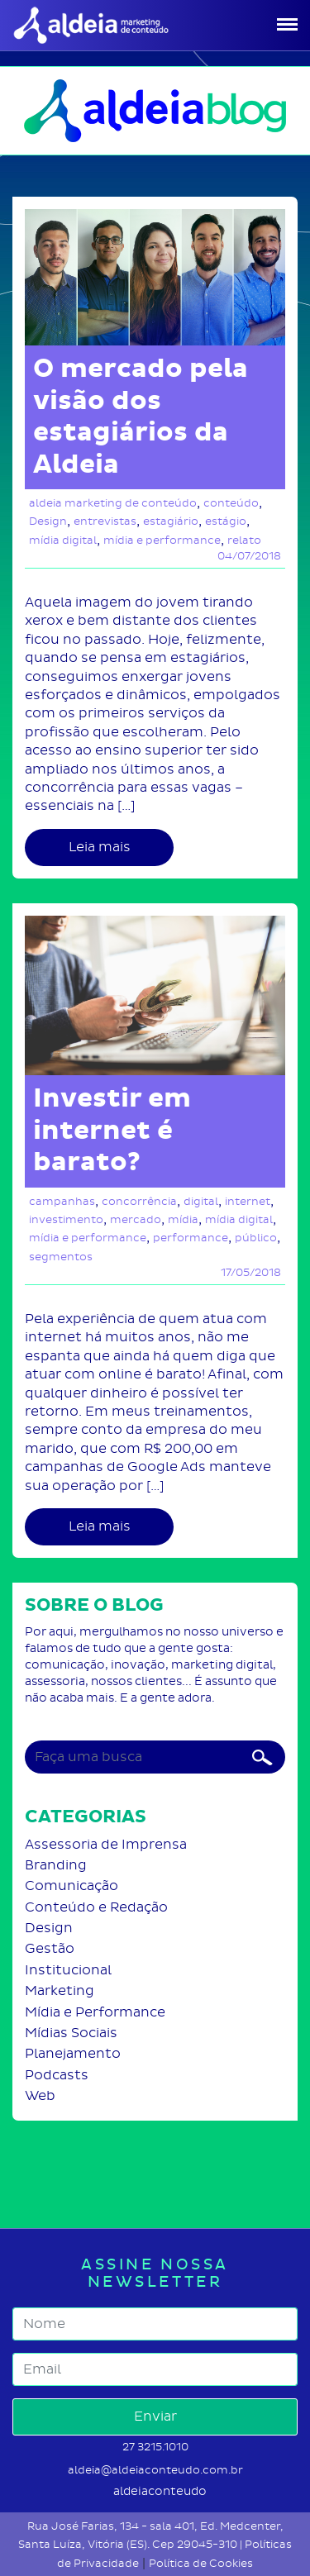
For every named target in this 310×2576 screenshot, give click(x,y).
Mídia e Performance (95, 2012)
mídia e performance (162, 540)
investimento (66, 1219)
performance (190, 1237)
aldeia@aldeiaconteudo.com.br (155, 2470)
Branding (56, 1865)
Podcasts (56, 2075)
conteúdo (231, 503)
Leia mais (100, 847)
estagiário (170, 521)
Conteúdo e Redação (96, 1907)
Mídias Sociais (71, 2032)
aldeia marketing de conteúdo (113, 503)
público (256, 1237)
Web (40, 2095)
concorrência (139, 1201)
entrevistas (105, 521)
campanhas (62, 1201)
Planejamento (73, 2053)
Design (48, 521)
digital (201, 1201)
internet (247, 1201)
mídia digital (63, 540)
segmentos (61, 1256)
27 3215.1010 (155, 2446)
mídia (183, 1219)
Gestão (49, 1948)
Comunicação (71, 1885)
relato (244, 540)
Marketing (59, 1990)
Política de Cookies (201, 2563)
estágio (225, 521)
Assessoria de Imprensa (106, 1844)
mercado (135, 1219)
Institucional (68, 1970)
